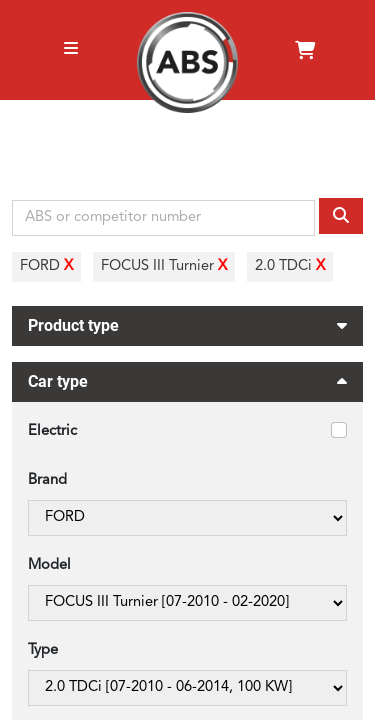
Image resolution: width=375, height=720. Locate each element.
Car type (187, 385)
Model (49, 565)
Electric (52, 431)
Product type (187, 323)
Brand (47, 480)
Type (43, 650)
